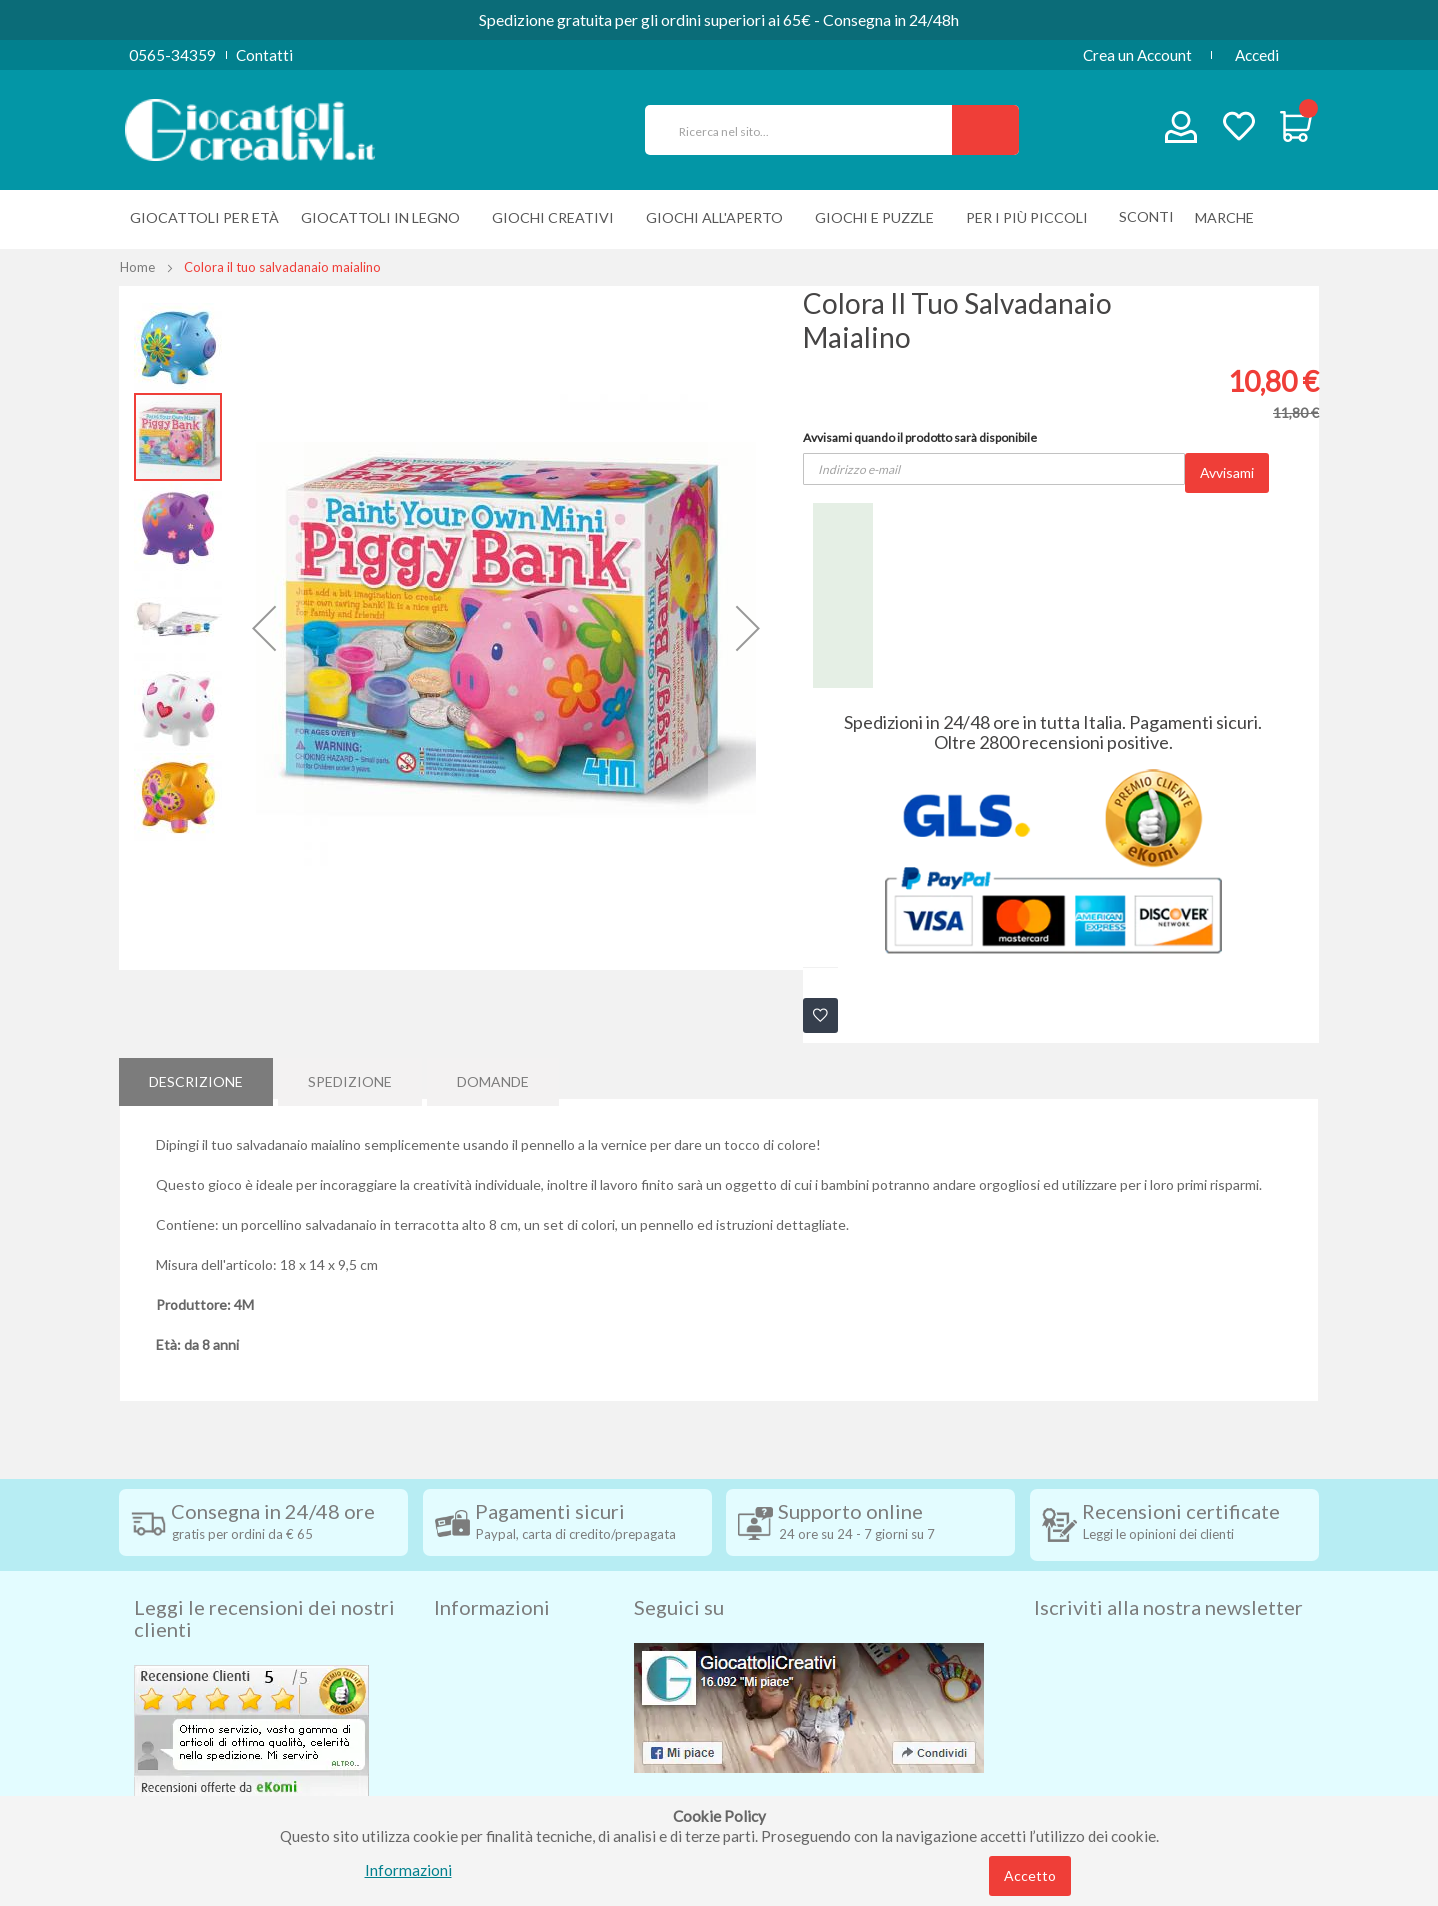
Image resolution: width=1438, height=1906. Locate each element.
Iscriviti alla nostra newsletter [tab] (1168, 1573)
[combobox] (807, 130)
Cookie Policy (480, 1769)
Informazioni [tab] (492, 1573)
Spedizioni (468, 1619)
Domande (493, 1077)
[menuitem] (1229, 217)
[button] (264, 628)
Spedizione (350, 1077)
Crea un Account (1137, 55)
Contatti (264, 55)
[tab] (196, 1078)
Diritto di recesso (492, 1679)
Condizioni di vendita (503, 1649)
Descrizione (196, 1077)
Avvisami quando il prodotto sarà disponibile (920, 437)
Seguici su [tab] (679, 1573)
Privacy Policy (482, 1739)
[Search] (985, 130)
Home (137, 267)
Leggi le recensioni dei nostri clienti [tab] (264, 1584)
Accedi (1257, 55)
